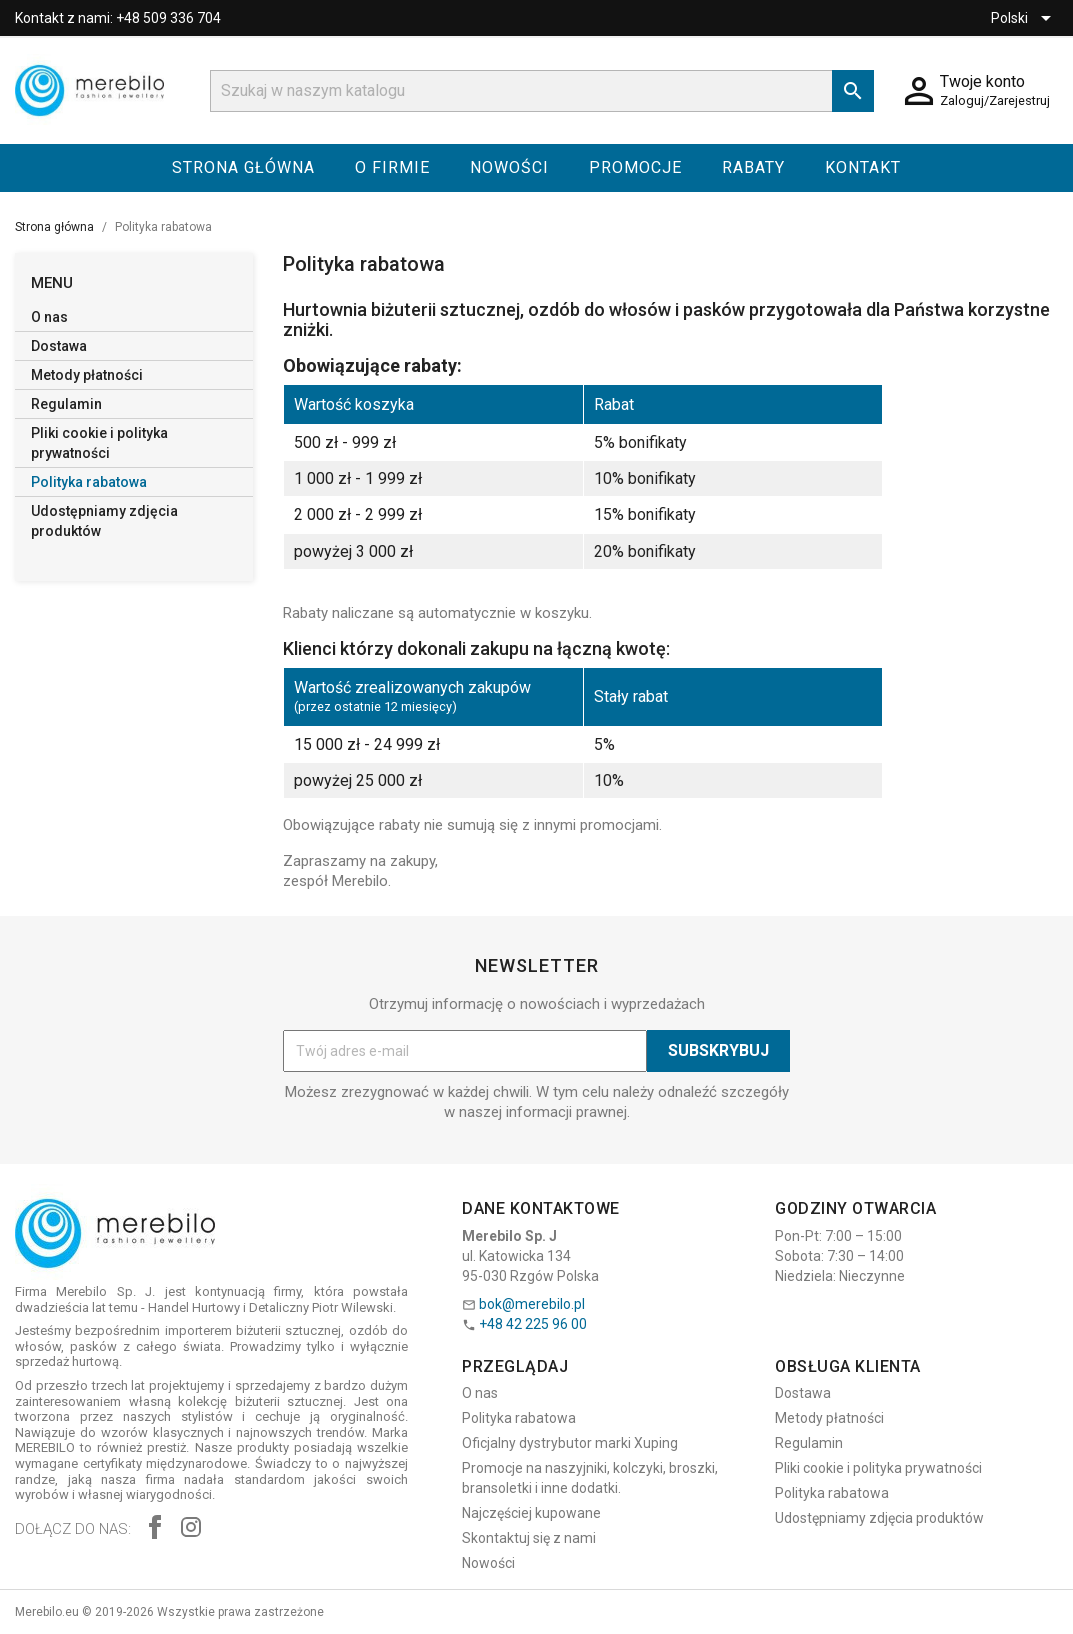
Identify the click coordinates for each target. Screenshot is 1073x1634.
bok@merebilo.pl (532, 1304)
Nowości (509, 167)
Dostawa (59, 346)
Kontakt (863, 167)
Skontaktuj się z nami (529, 1538)
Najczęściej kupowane (531, 1513)
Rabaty (753, 167)
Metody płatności (87, 375)
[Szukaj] (542, 91)
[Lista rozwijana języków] (1024, 18)
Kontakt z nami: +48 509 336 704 (118, 18)
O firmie (392, 167)
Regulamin (66, 404)
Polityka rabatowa (89, 482)
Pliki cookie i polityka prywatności (99, 443)
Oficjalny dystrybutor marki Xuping (570, 1443)
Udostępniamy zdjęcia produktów (104, 521)
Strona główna (243, 167)
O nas (49, 317)
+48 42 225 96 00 (533, 1324)
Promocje (635, 167)
